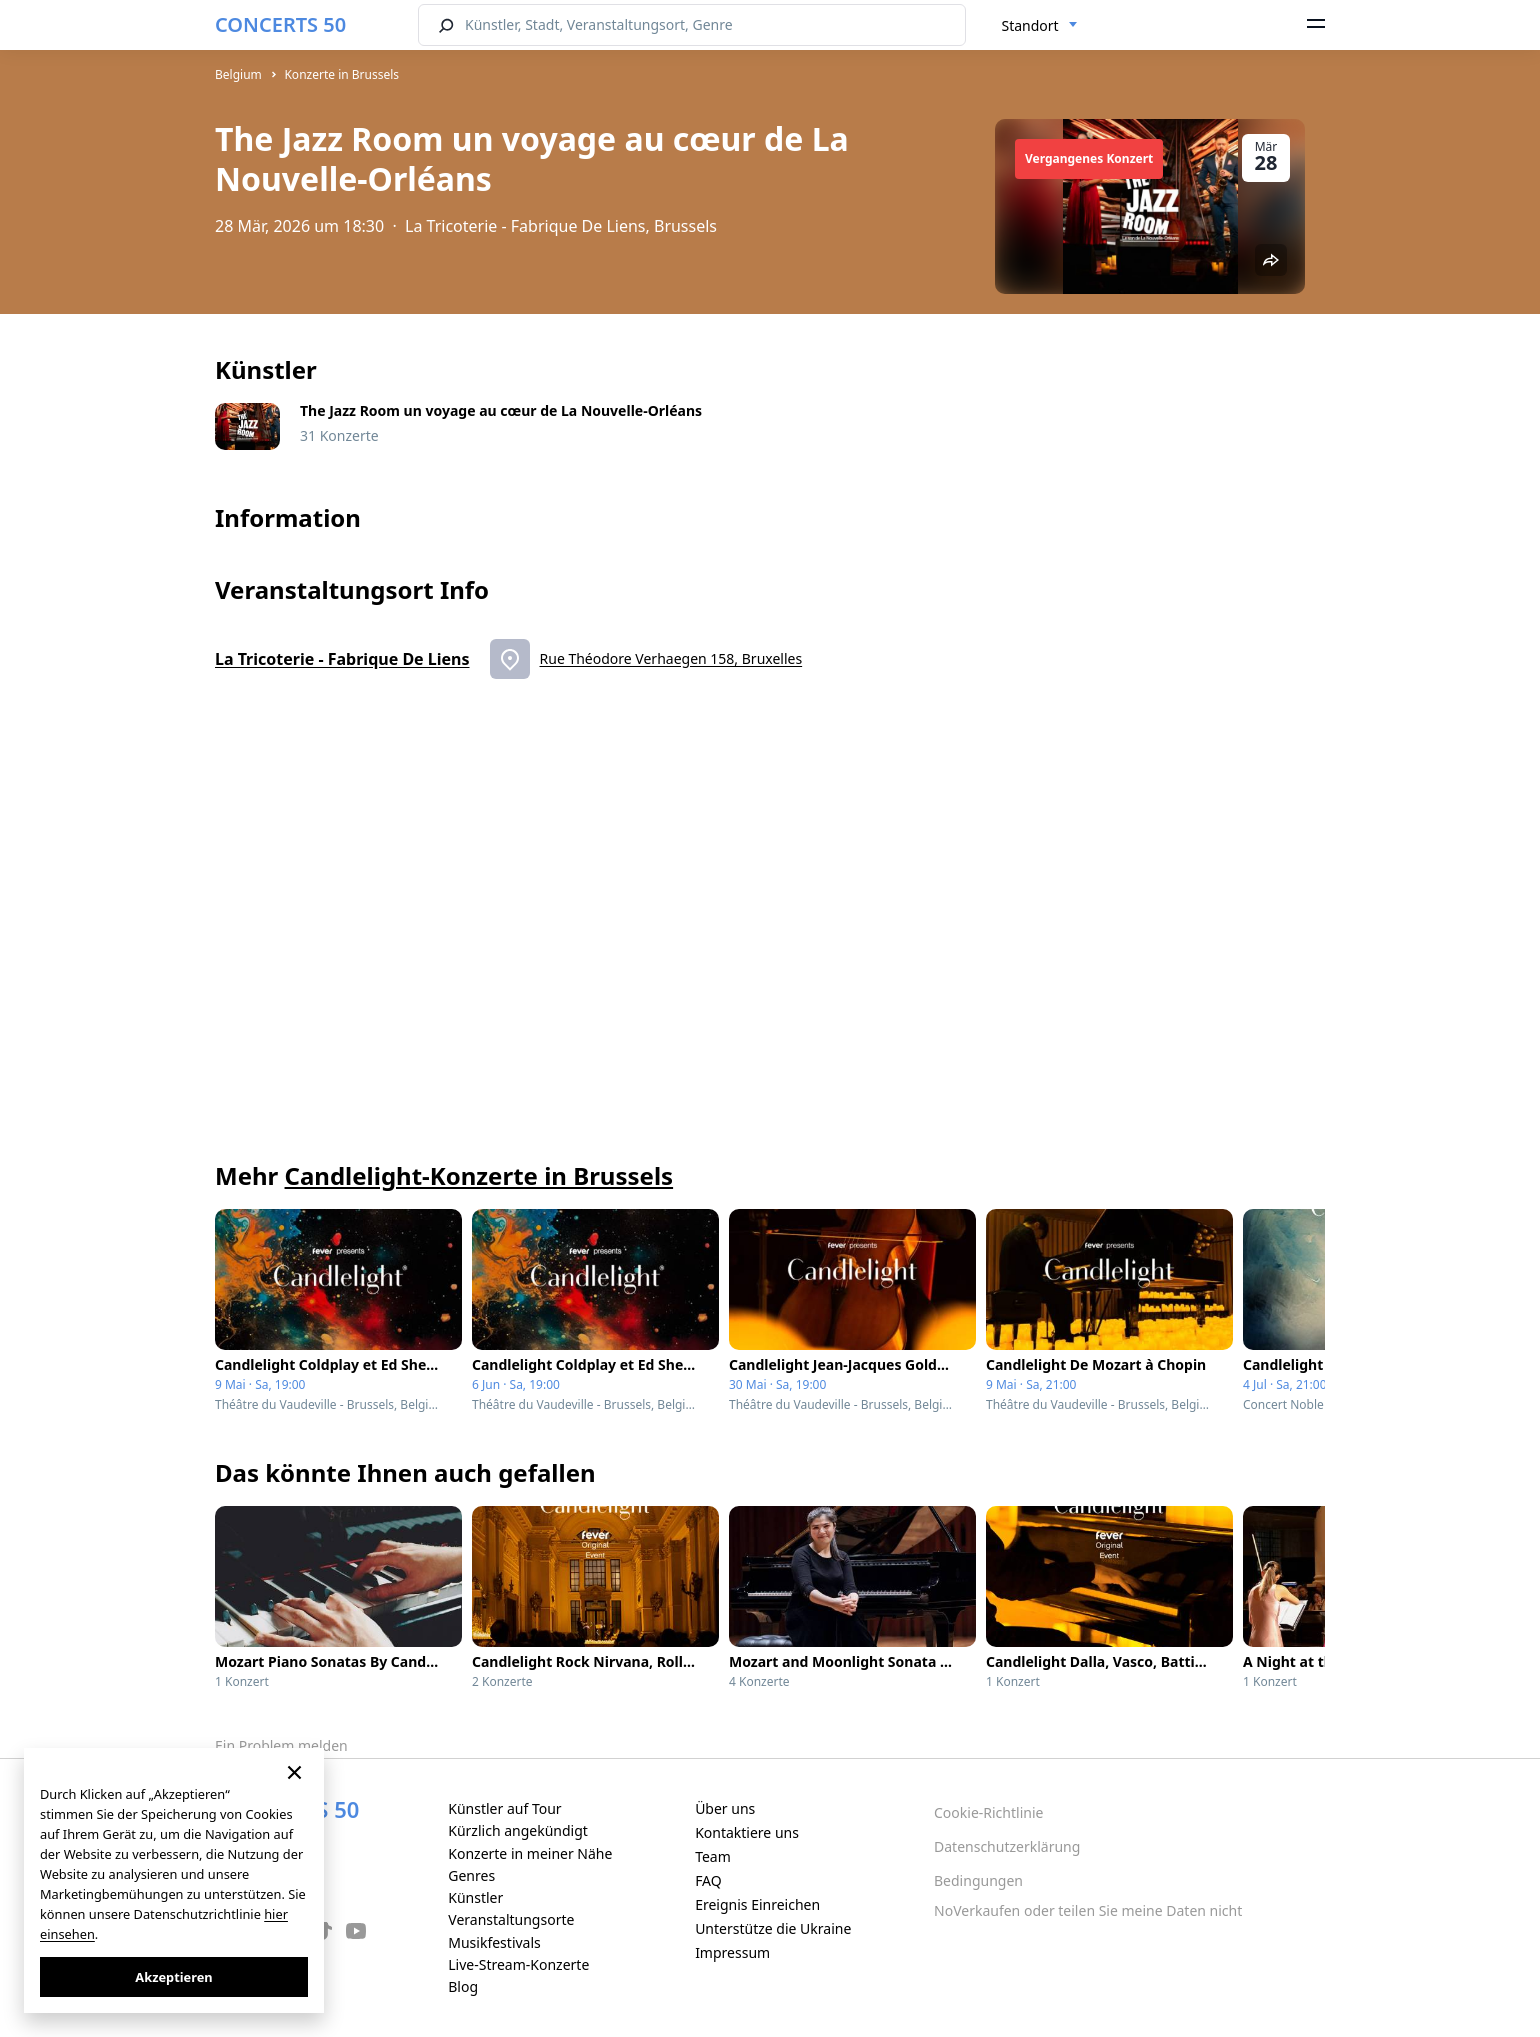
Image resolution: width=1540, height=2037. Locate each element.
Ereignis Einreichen (757, 1904)
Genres (471, 1875)
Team (713, 1856)
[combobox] (1040, 26)
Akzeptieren (173, 1977)
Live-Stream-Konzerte (518, 1964)
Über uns (725, 1808)
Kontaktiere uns (747, 1832)
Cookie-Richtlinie (988, 1812)
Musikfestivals (494, 1942)
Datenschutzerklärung (1007, 1846)
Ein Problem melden (281, 1745)
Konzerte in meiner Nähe (530, 1853)
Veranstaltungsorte (511, 1919)
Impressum (732, 1952)
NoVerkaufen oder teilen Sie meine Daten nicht (1088, 1910)
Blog (463, 1986)
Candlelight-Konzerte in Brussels (479, 1175)
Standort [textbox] (1030, 25)
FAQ (708, 1880)
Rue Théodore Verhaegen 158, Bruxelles (671, 658)
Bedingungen (978, 1880)
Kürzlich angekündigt (518, 1830)
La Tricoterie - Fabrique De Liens (342, 659)
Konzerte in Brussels (341, 74)
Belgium (238, 74)
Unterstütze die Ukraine (773, 1928)
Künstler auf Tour (504, 1808)
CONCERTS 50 (280, 24)
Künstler (475, 1897)
